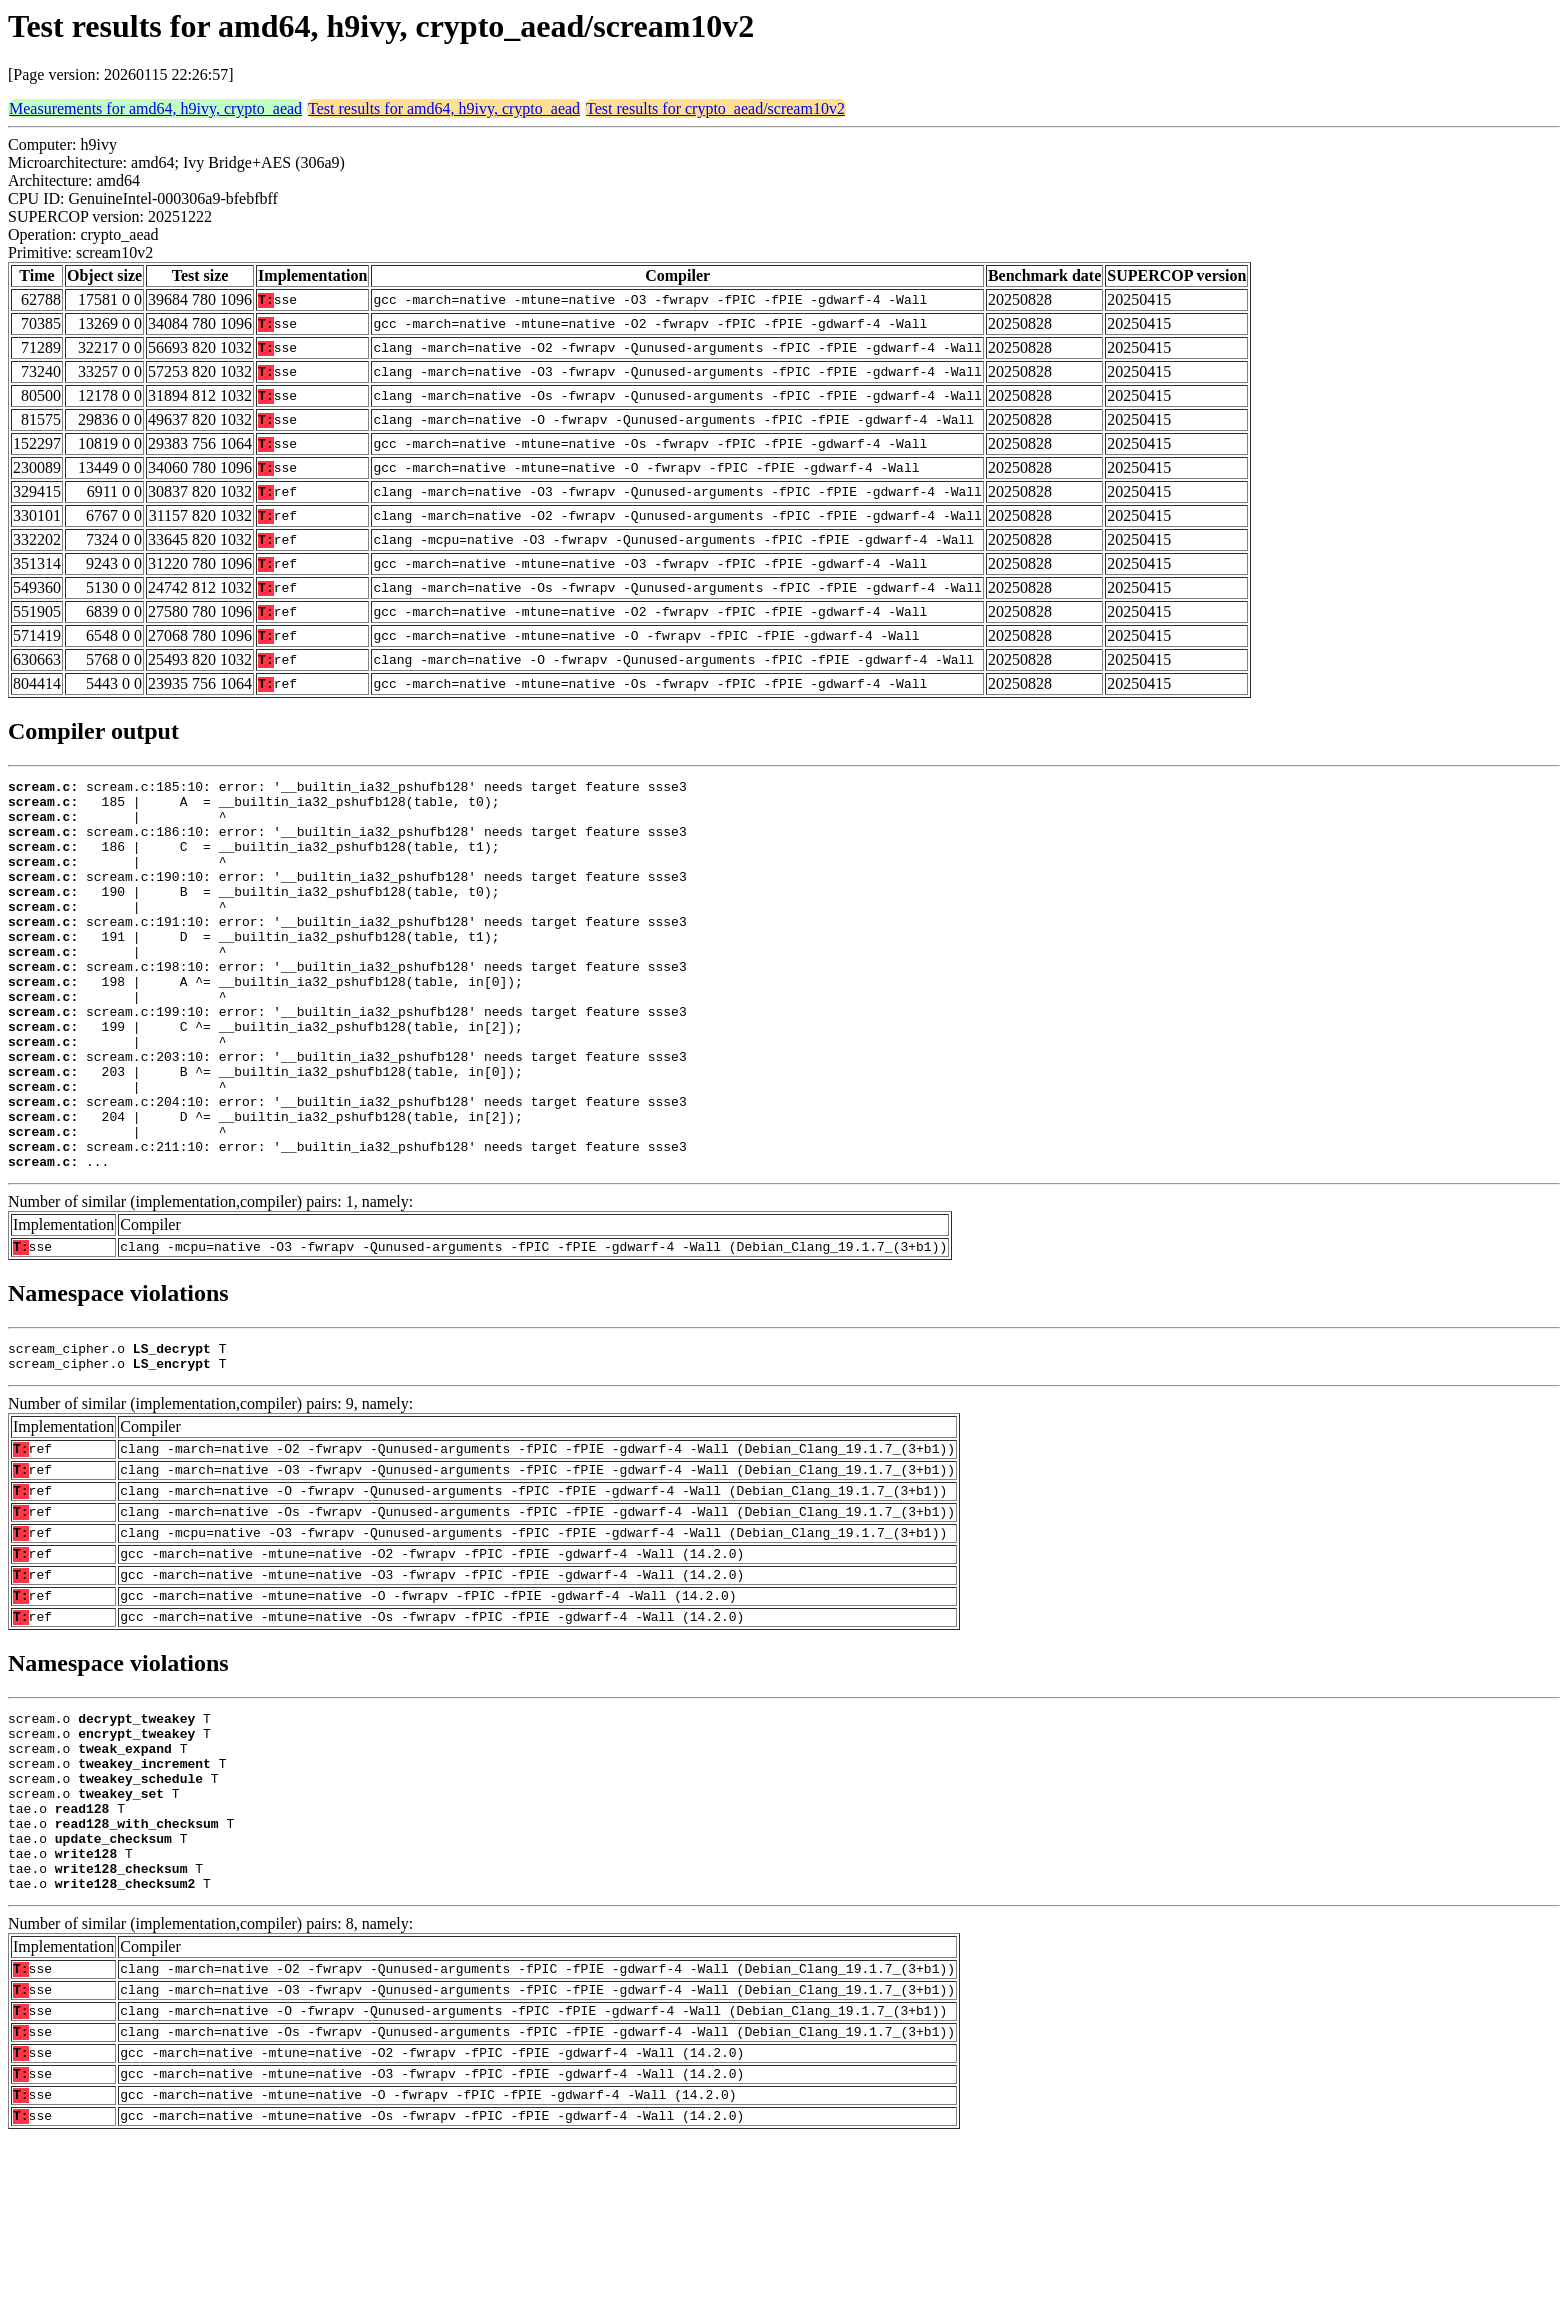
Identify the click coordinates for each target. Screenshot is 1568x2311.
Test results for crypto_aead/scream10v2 (715, 108)
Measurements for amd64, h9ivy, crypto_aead (155, 108)
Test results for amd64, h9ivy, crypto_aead (444, 108)
